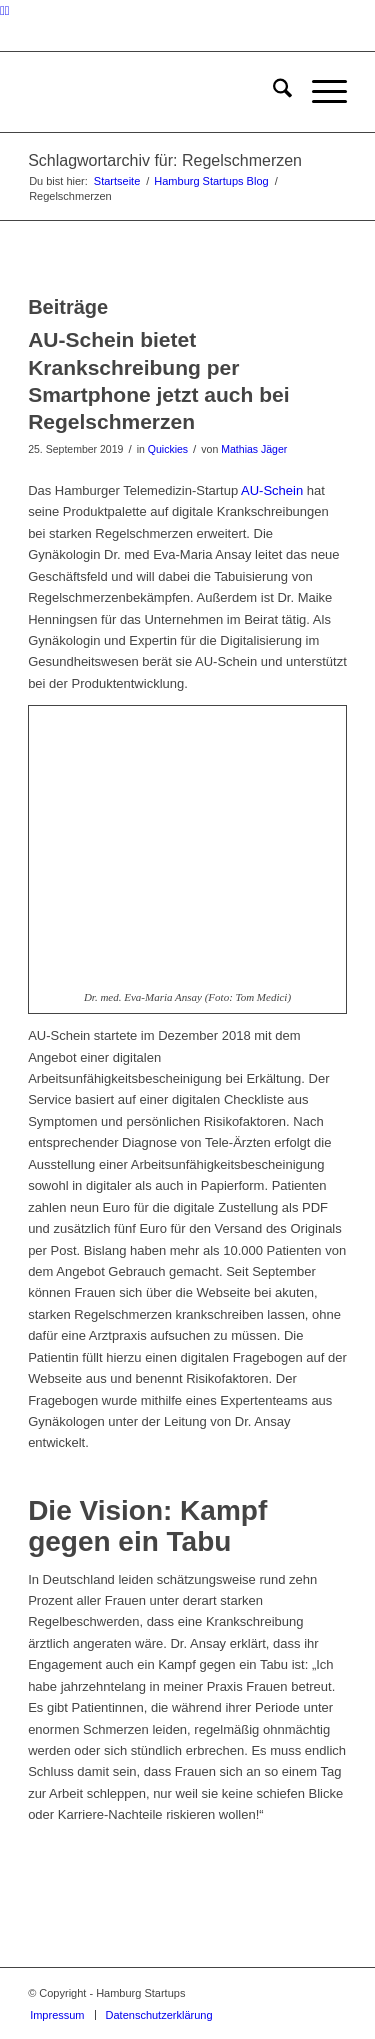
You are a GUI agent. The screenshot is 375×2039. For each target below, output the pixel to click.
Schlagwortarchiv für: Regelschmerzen (165, 160)
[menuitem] (272, 92)
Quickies (168, 449)
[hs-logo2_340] (155, 92)
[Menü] (319, 92)
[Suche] (272, 92)
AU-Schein (272, 490)
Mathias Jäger (254, 449)
